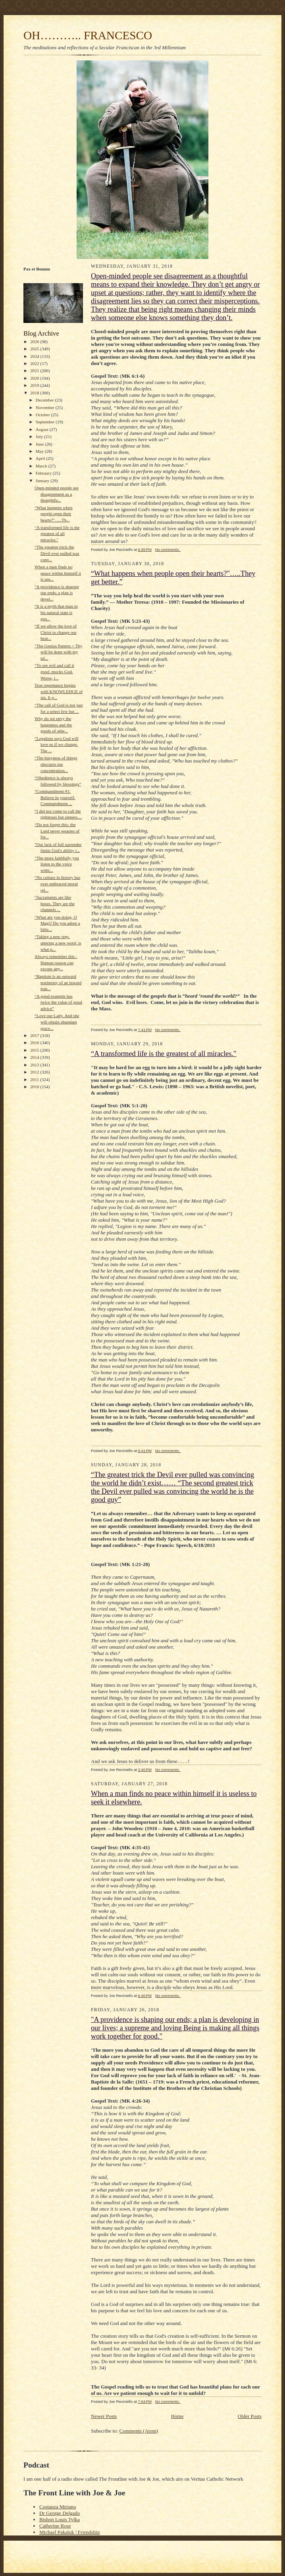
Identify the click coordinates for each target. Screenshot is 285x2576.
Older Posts (250, 2416)
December (45, 400)
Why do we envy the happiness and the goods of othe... (53, 724)
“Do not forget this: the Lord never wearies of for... (57, 830)
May (40, 451)
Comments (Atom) (138, 2431)
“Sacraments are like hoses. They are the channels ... (55, 903)
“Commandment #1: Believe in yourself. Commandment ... (55, 797)
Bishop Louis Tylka (59, 2519)
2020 (35, 378)
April (41, 458)
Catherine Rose (55, 2526)
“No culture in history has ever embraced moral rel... (57, 883)
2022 (35, 363)
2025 (35, 348)
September (46, 421)
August (43, 429)
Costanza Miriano (57, 2507)
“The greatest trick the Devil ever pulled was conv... (57, 553)
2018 (35, 392)
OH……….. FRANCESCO (87, 35)
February (44, 473)
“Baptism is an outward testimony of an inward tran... (58, 982)
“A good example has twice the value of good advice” (58, 1002)
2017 (35, 1035)
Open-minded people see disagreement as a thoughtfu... (57, 493)
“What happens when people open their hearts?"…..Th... (54, 513)
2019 (35, 385)
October (43, 414)
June (40, 444)
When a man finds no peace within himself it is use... (58, 572)
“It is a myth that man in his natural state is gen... (56, 612)
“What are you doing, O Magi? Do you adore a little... (57, 923)
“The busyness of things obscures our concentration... (56, 763)
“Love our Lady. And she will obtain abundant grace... (57, 1021)
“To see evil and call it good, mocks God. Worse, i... (54, 671)
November (46, 407)
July (40, 436)
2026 (35, 341)
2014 (35, 1057)
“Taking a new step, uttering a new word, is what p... (58, 942)
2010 (35, 1086)
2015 (35, 1050)
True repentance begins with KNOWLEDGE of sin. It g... (59, 691)
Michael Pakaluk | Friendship (69, 2532)
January (43, 480)
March (42, 465)
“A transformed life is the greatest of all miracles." (57, 533)
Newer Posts (104, 2416)
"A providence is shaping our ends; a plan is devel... (57, 592)
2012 (35, 1072)
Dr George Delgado (59, 2513)
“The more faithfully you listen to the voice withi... (57, 864)
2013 (35, 1064)
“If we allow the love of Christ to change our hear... (56, 632)
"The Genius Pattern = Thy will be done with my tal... (59, 651)
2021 (35, 370)
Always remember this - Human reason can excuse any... (56, 962)
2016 (35, 1042)
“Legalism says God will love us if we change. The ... (57, 744)
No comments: (168, 549)
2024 (35, 356)
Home (177, 2416)
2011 (35, 1079)
